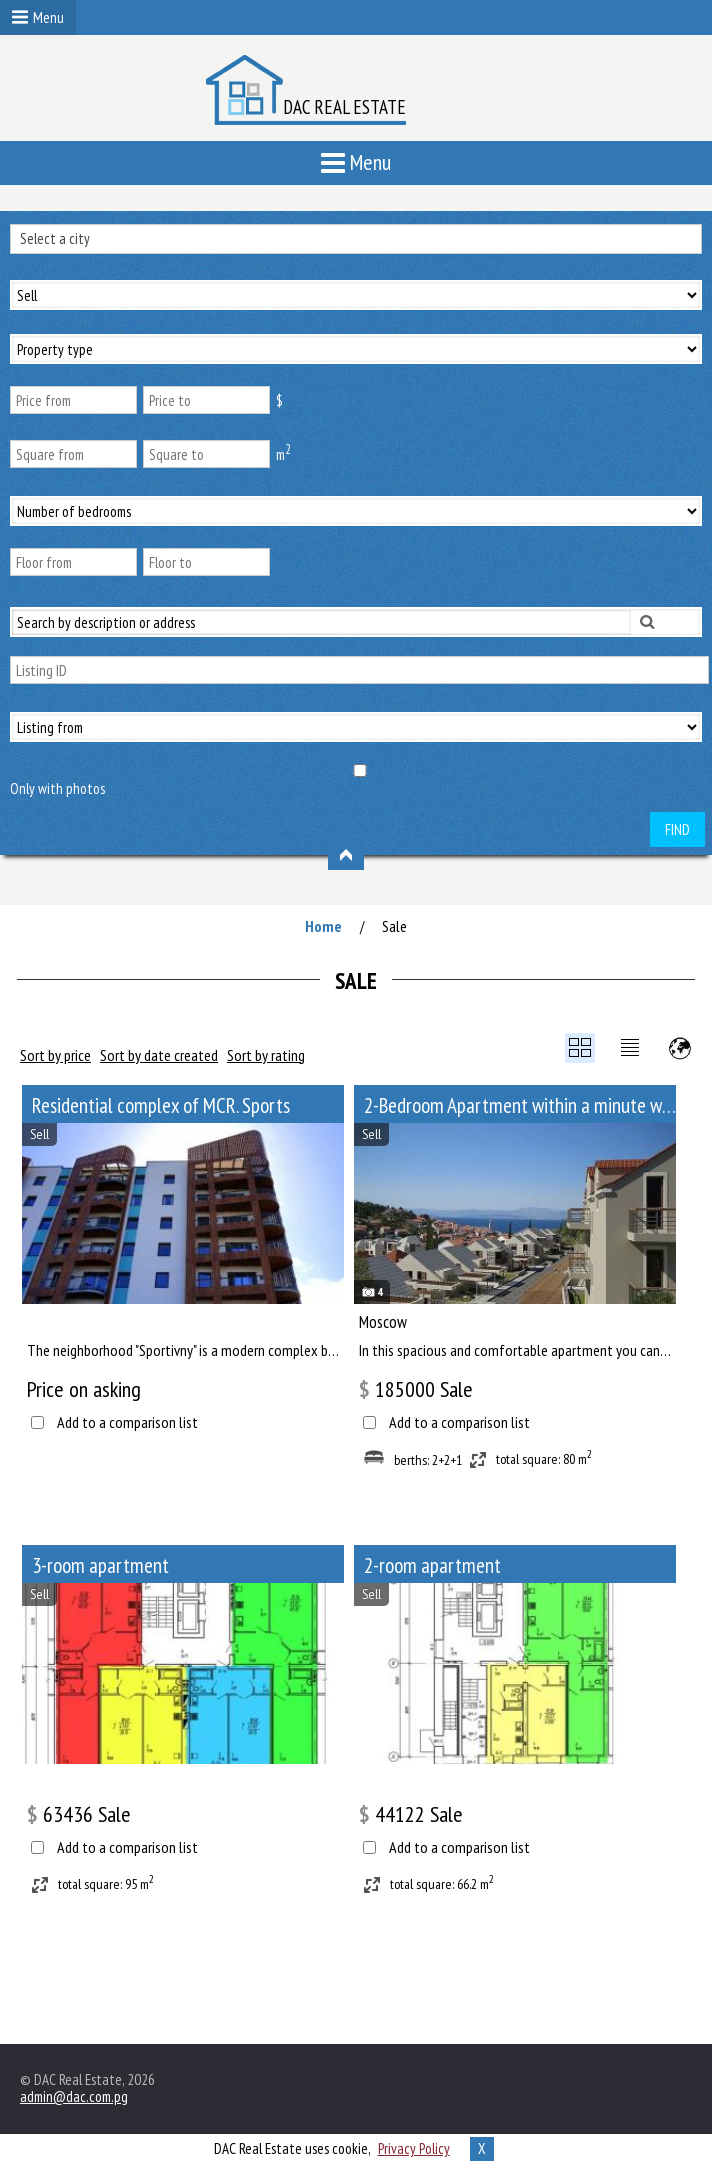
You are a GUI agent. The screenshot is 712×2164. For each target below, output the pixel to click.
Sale (394, 926)
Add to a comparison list (127, 1422)
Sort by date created (159, 1055)
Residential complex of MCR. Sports (161, 1105)
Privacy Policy (414, 2148)
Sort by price (55, 1055)
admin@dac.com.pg (74, 2096)
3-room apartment (100, 1565)
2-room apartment (432, 1565)
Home (323, 926)
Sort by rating (266, 1055)
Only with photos (57, 788)
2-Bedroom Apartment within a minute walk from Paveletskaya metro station (520, 1105)
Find (677, 829)
